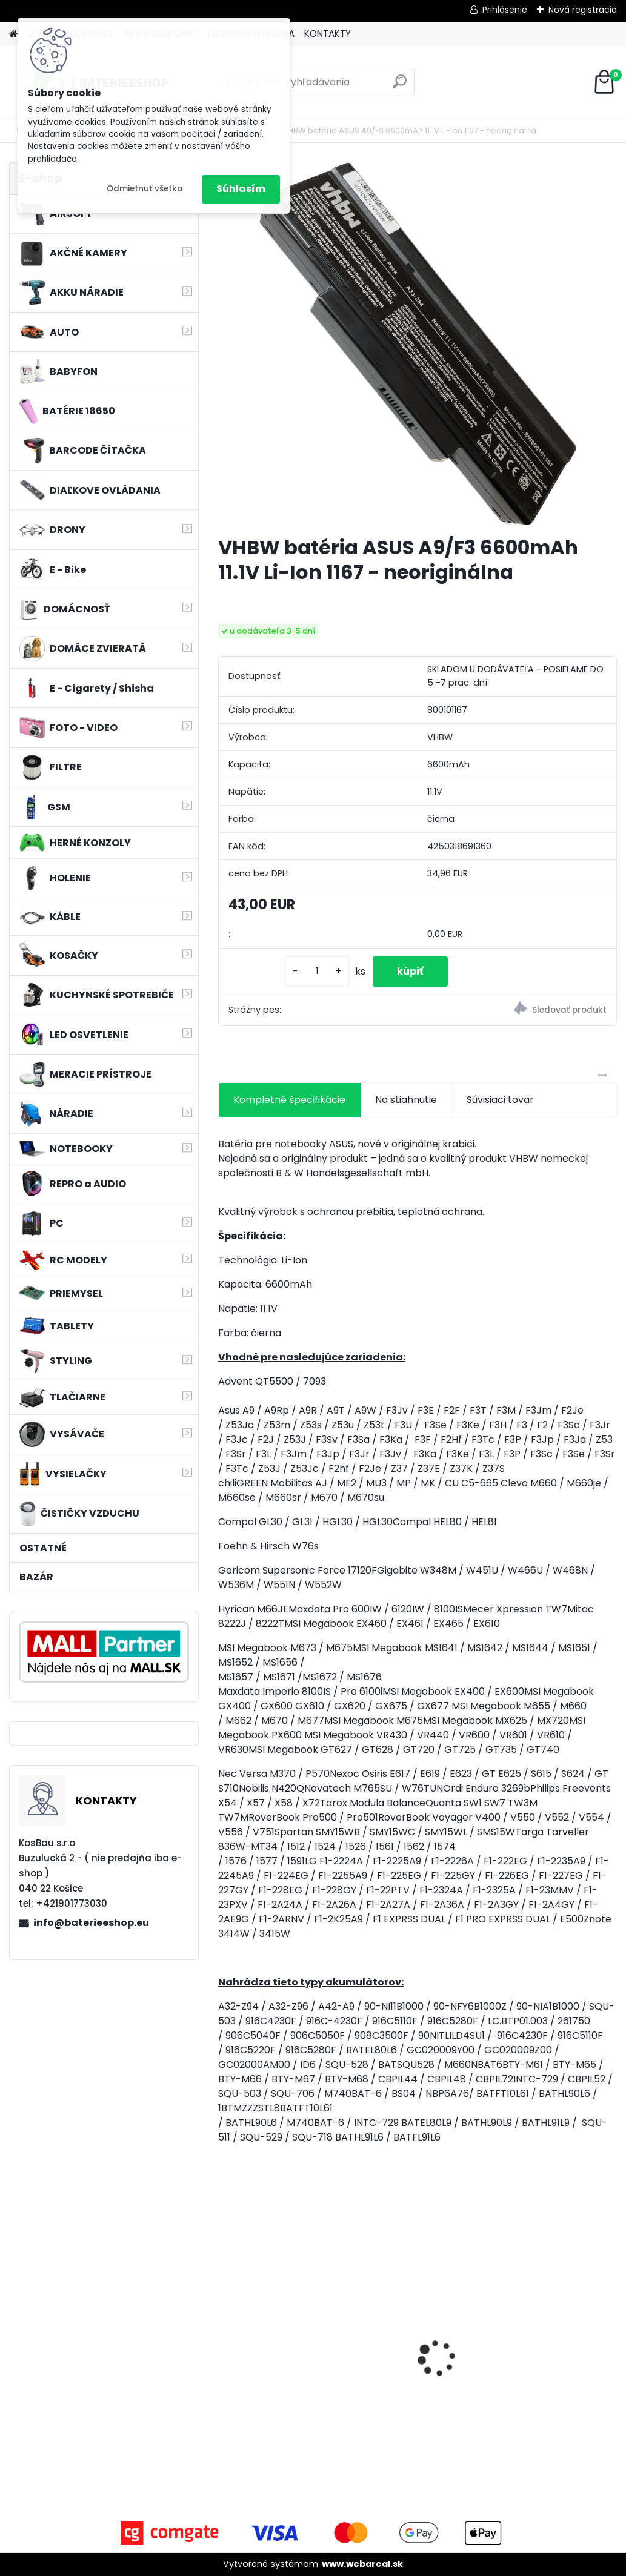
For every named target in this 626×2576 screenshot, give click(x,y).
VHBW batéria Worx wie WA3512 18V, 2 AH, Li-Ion (553, 2348)
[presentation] (225, 2337)
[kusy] (317, 971)
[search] (400, 86)
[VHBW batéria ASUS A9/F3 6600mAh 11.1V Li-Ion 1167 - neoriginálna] (417, 344)
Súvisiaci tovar (500, 1100)
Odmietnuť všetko (144, 188)
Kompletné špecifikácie (289, 1100)
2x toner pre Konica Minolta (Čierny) (408, 2348)
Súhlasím (240, 189)
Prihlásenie (504, 10)
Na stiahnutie (406, 1100)
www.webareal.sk (362, 2564)
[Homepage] (13, 34)
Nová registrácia (582, 10)
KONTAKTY (327, 33)
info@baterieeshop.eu (91, 1923)
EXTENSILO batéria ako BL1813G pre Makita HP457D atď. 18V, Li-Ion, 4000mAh (281, 2366)
